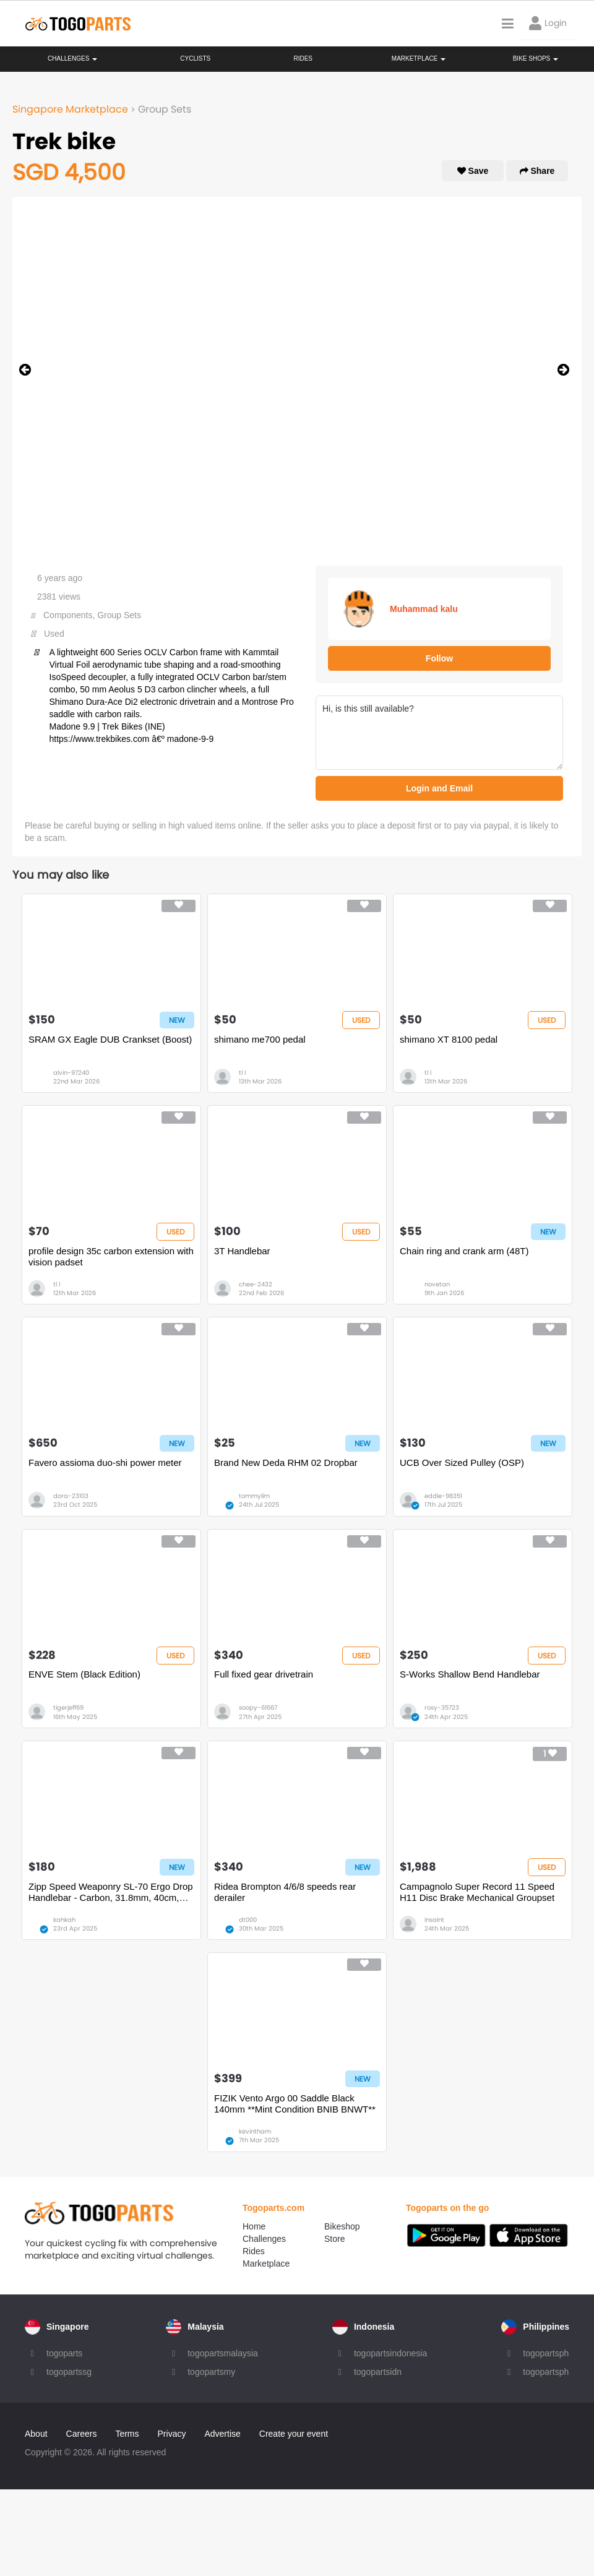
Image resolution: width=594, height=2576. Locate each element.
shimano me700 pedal (260, 1039)
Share (537, 171)
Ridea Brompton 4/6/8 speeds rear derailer (285, 1892)
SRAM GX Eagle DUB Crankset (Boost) (110, 1039)
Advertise (222, 2434)
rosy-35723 (441, 1707)
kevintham (255, 2131)
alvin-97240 (71, 1072)
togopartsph (546, 2353)
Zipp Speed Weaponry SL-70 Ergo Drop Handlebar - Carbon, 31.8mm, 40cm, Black (110, 1892)
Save (473, 171)
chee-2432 (255, 1284)
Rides (302, 58)
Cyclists (195, 58)
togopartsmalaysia (222, 2353)
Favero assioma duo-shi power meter (105, 1462)
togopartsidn (378, 2372)
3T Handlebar (242, 1251)
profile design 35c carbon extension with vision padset (111, 1256)
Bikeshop (342, 2226)
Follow (439, 658)
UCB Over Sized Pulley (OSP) (462, 1462)
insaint (434, 1919)
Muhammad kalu (424, 609)
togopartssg (69, 2372)
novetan (437, 1284)
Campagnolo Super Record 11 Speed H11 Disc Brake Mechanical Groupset (477, 1892)
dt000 (248, 1919)
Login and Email (439, 788)
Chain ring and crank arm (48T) (464, 1251)
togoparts (64, 2353)
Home (254, 2226)
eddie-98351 (443, 1496)
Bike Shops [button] (535, 58)
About (36, 2434)
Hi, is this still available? (439, 733)
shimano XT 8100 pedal (448, 1039)
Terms (127, 2434)
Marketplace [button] (419, 58)
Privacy (172, 2434)
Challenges (72, 58)
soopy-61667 (258, 1707)
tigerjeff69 (68, 1707)
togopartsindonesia (390, 2353)
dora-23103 (70, 1496)
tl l (242, 1072)
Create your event (293, 2434)
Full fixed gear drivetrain (263, 1674)
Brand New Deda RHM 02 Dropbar (286, 1462)
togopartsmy (211, 2372)
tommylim (254, 1496)
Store (334, 2239)
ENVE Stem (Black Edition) (84, 1674)
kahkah (64, 1919)
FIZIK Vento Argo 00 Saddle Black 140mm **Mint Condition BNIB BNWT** (295, 2103)
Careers (81, 2434)
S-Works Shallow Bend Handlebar (470, 1674)
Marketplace (266, 2263)
